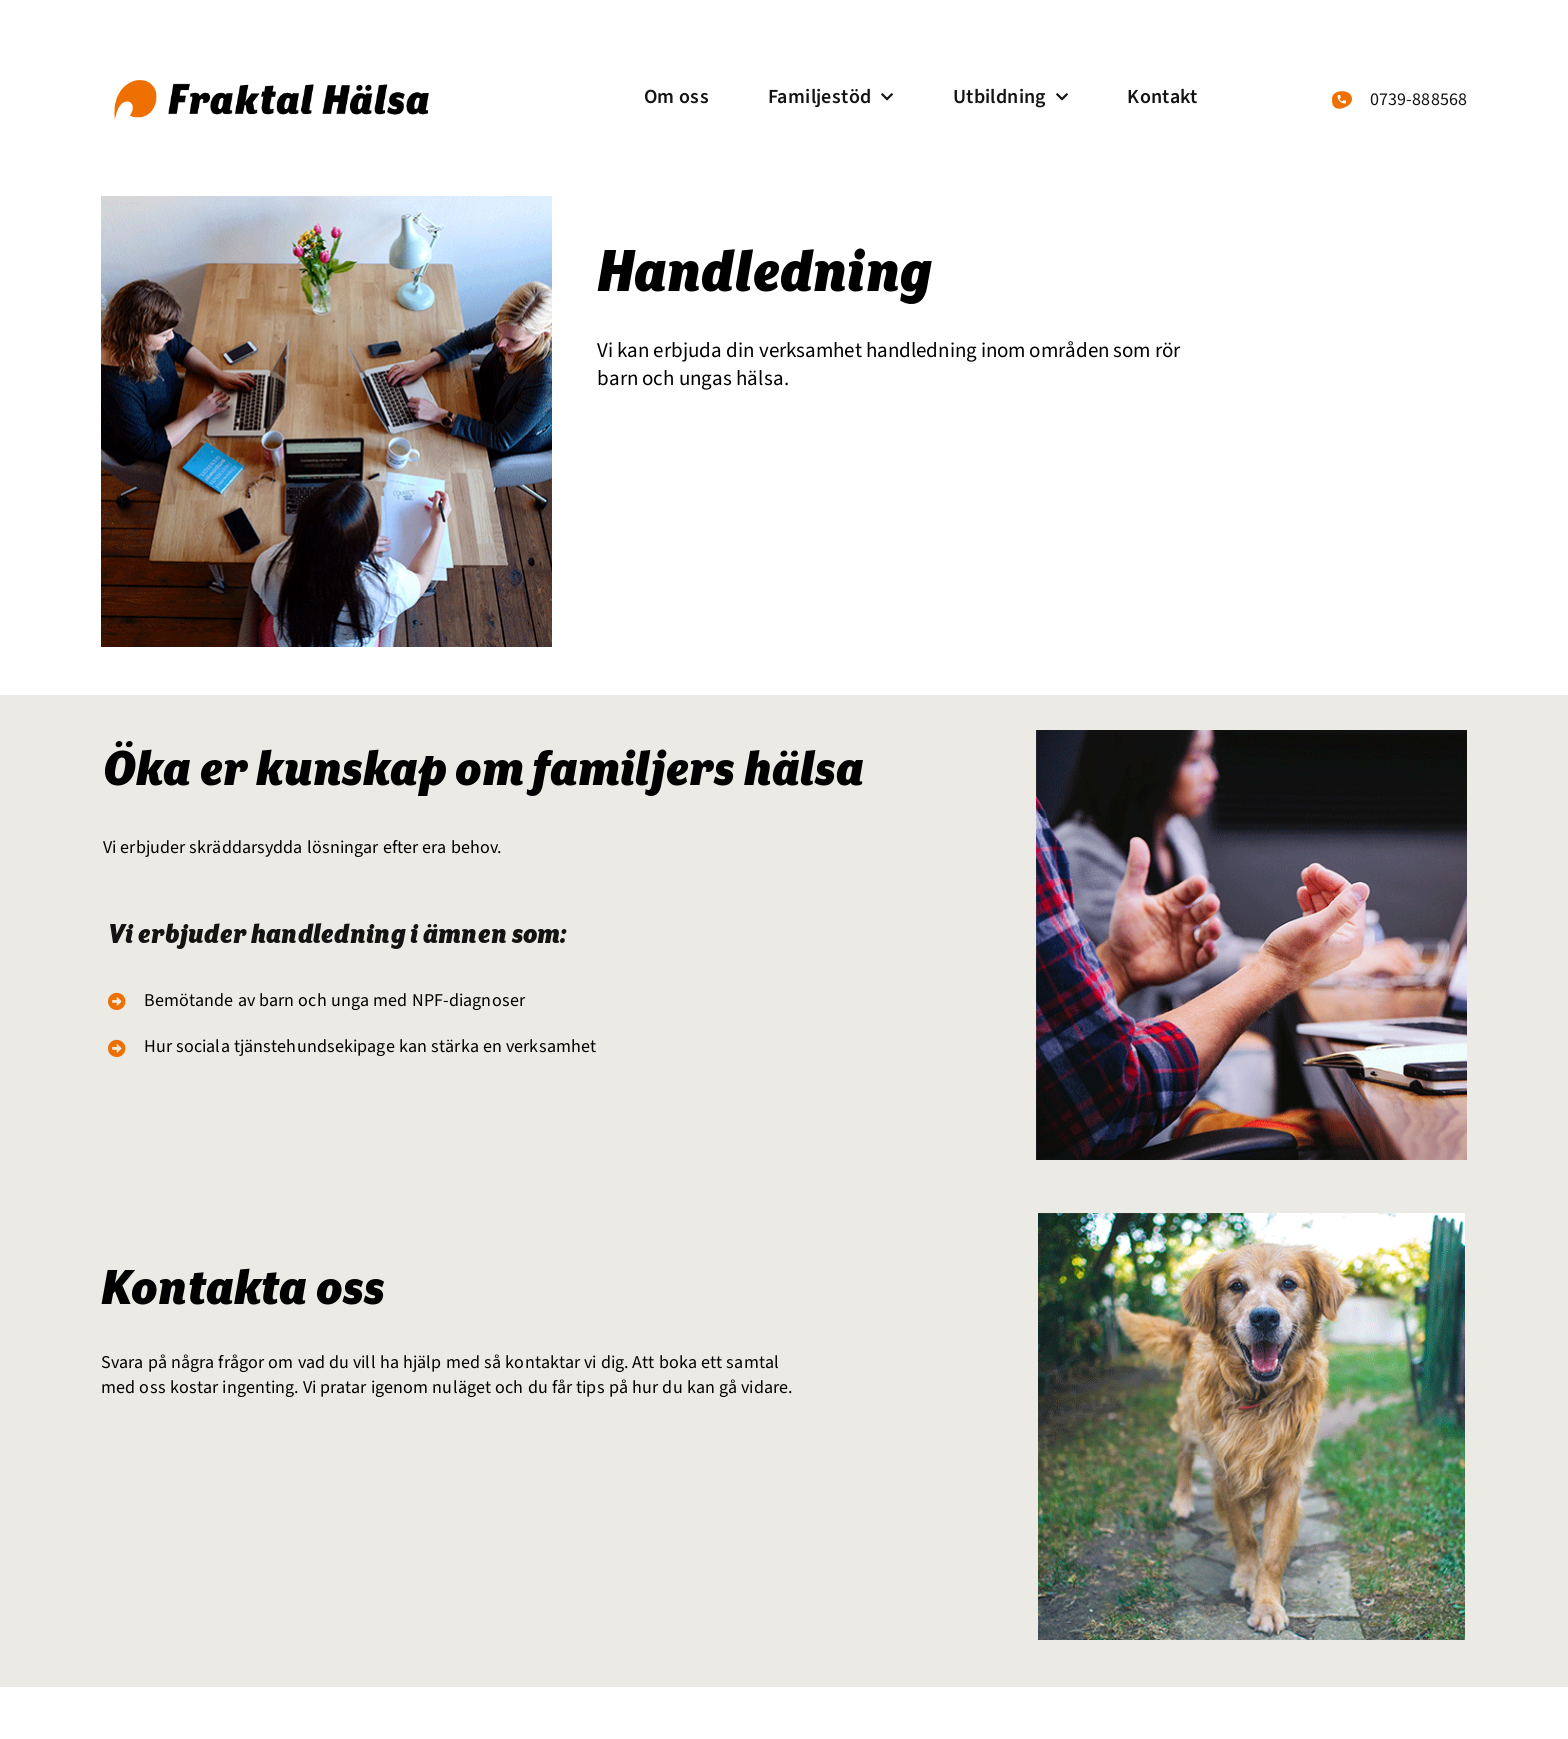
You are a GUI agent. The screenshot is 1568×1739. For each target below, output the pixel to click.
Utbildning (1010, 97)
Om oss (676, 97)
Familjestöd (831, 97)
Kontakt (1162, 97)
